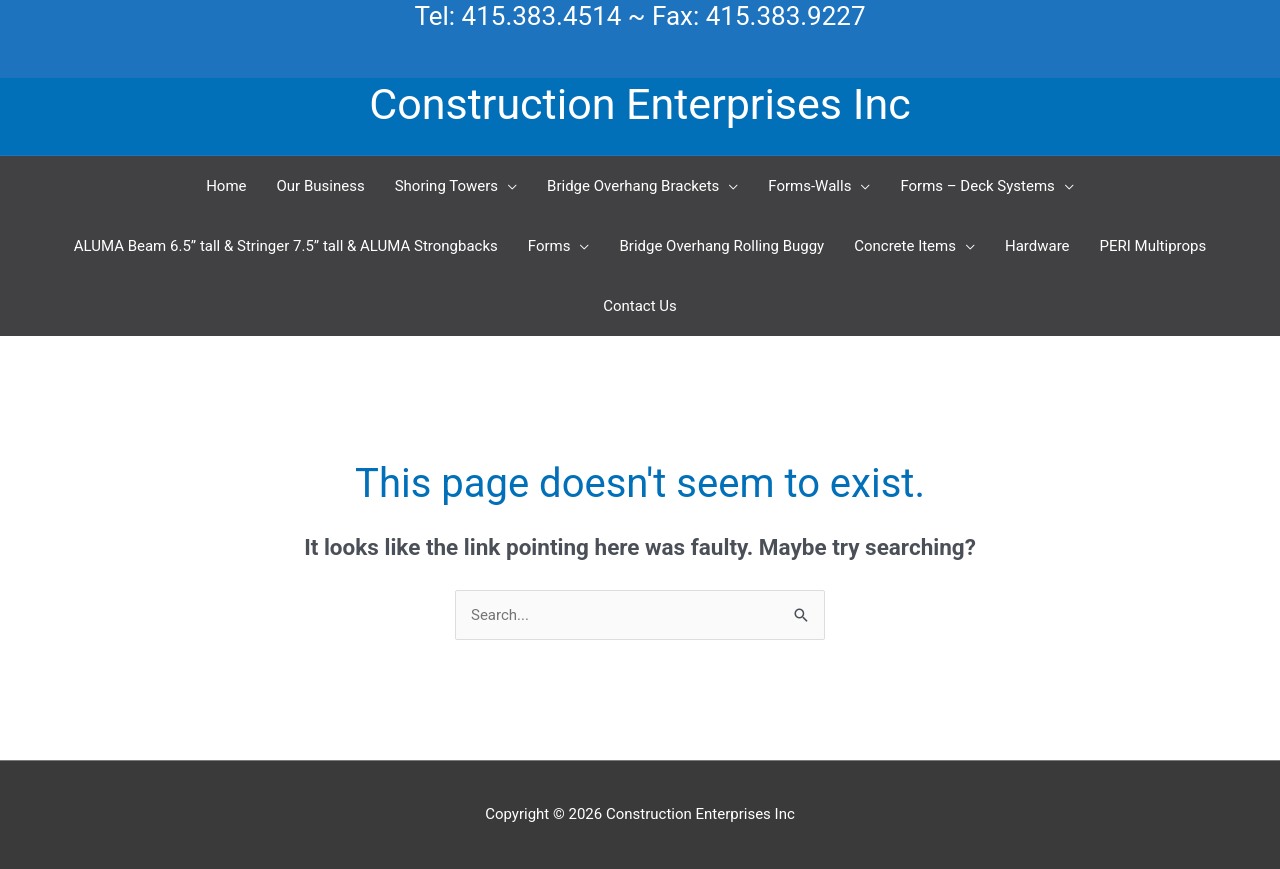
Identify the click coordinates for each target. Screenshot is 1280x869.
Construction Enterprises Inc (639, 104)
